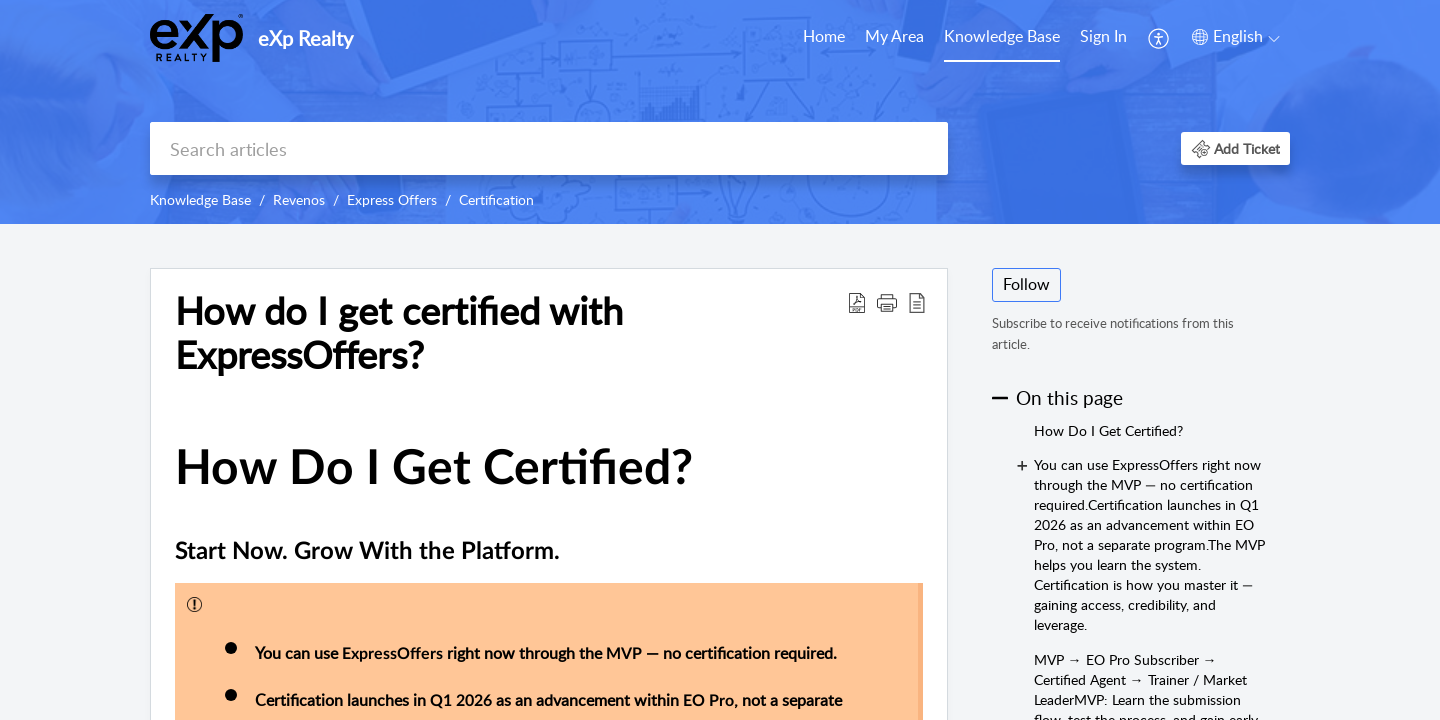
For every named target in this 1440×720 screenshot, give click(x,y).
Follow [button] (1026, 284)
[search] (549, 148)
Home (824, 36)
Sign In (1103, 36)
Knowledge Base (1002, 36)
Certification (496, 199)
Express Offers (392, 199)
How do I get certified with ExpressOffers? (399, 333)
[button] (1235, 148)
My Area (894, 36)
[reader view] (917, 302)
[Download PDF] (857, 302)
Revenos (299, 199)
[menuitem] (1103, 38)
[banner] (720, 112)
